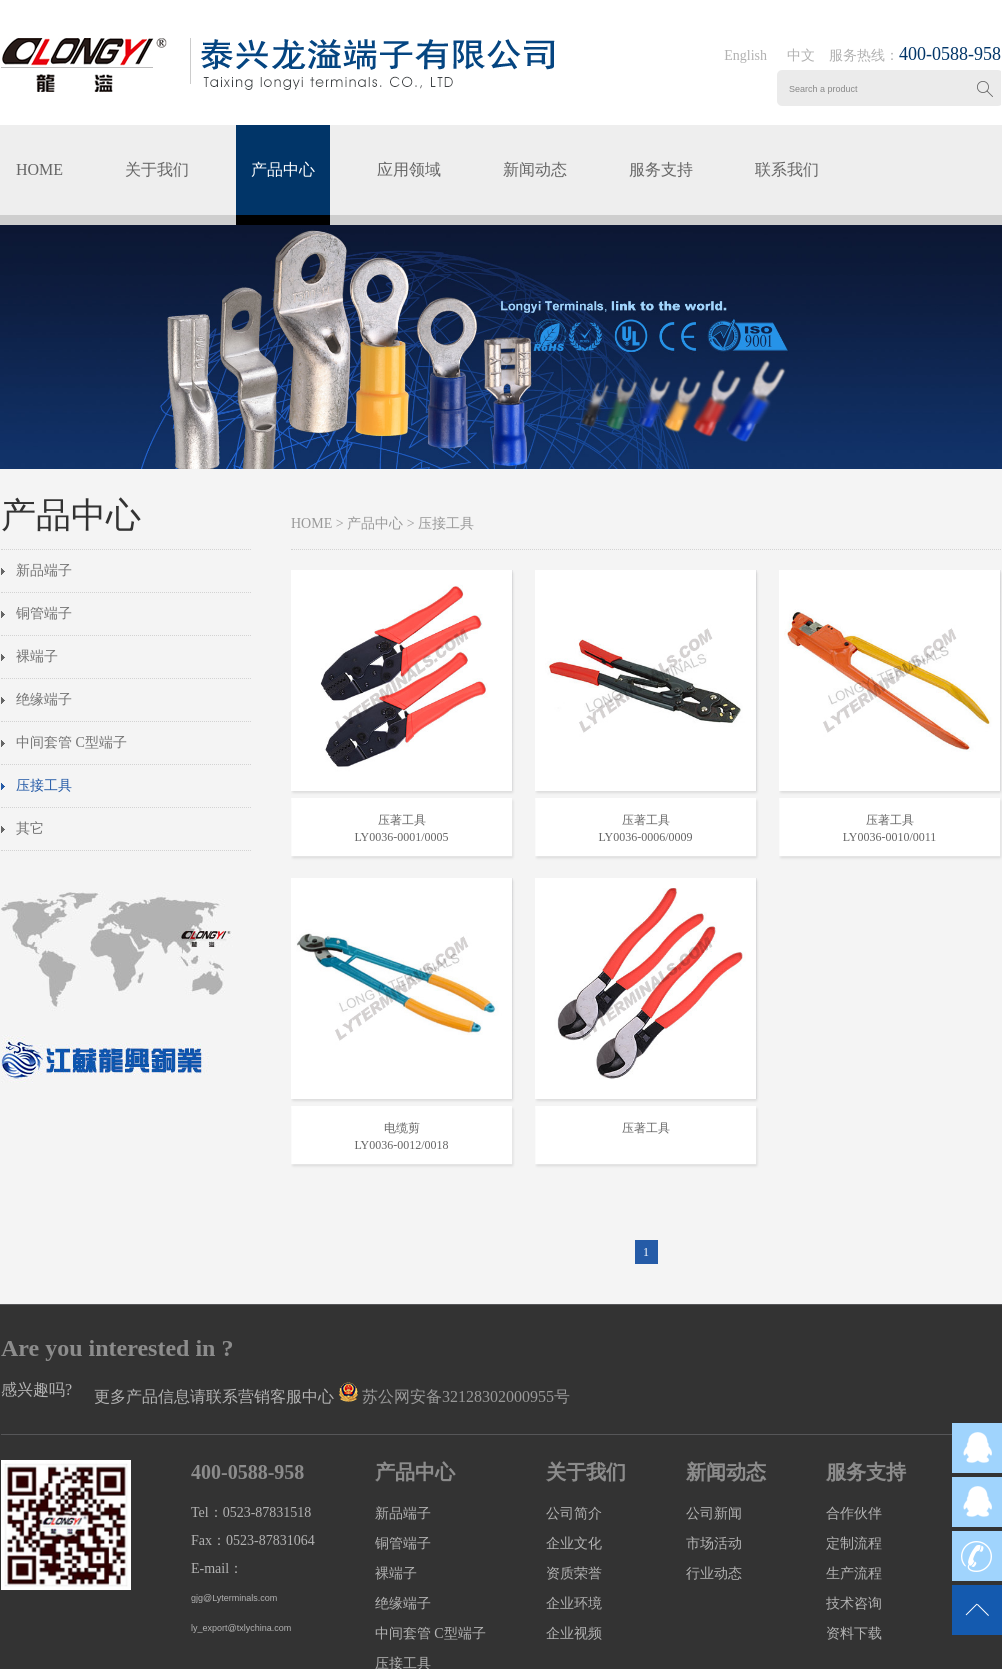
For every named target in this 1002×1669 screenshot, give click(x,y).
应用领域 (409, 169)
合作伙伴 (854, 1513)
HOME (39, 169)
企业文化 (574, 1543)
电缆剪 (402, 1128)
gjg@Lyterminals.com (234, 1598)
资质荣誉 (574, 1573)
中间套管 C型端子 (71, 742)
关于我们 (157, 169)
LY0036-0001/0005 (401, 837)
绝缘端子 (44, 699)
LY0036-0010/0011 (890, 837)
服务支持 (661, 169)
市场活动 (714, 1543)
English (745, 55)
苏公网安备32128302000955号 (466, 1396)
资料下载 (854, 1633)
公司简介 (574, 1513)
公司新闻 (714, 1513)
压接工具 (44, 785)
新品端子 (44, 570)
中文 (801, 55)
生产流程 (854, 1573)
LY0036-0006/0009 (645, 837)
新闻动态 (535, 169)
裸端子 (37, 656)
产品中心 (283, 169)
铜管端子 (44, 613)
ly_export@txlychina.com (241, 1628)
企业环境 (574, 1603)
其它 (30, 828)
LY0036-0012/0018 (401, 1145)
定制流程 (854, 1543)
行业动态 (714, 1573)
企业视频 (574, 1633)
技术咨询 (854, 1603)
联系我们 (787, 169)
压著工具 (402, 820)
